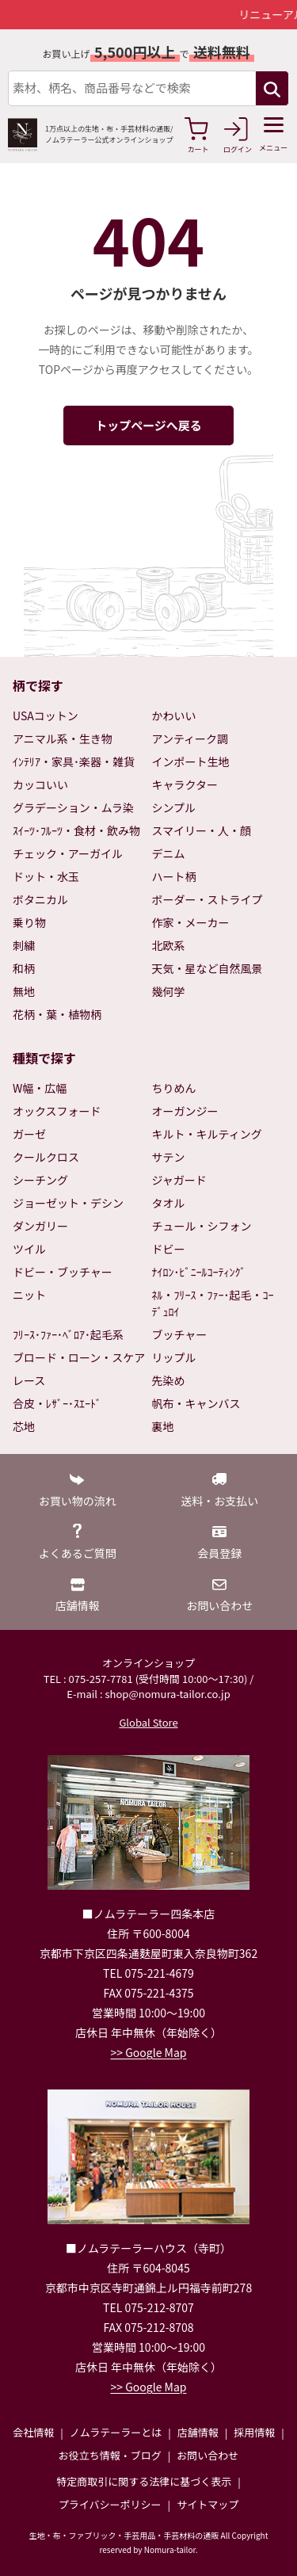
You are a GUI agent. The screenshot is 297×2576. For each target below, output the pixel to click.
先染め (168, 1380)
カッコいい (40, 784)
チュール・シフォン (202, 1226)
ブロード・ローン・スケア (79, 1357)
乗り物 (29, 922)
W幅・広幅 (40, 1088)
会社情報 (33, 2432)
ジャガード (179, 1180)
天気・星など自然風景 (207, 968)
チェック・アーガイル (68, 853)
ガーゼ (29, 1134)
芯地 (24, 1426)
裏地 (163, 1426)
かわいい (174, 715)
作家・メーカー (191, 922)
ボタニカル (40, 899)
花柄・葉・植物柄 (57, 1014)
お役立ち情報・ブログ (110, 2455)
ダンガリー (40, 1226)
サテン (168, 1157)
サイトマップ (207, 2504)
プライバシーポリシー (110, 2504)
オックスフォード (57, 1111)
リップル (174, 1357)
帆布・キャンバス (196, 1403)
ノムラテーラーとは (116, 2432)
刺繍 (24, 945)
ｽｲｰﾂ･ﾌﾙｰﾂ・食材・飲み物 (76, 830)
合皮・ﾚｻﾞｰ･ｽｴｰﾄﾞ (57, 1403)
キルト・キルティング (207, 1134)
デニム (168, 853)
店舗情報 (198, 2432)
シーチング (40, 1180)
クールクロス (46, 1157)
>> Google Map (149, 2052)
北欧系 (168, 945)
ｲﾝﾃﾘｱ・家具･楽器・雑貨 (74, 761)
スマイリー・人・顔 (202, 830)
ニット (29, 1295)
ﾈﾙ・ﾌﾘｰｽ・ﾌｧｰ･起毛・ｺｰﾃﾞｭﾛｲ (213, 1303)
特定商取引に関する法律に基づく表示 (143, 2481)
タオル (168, 1203)
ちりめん (174, 1088)
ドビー (168, 1249)
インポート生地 (191, 761)
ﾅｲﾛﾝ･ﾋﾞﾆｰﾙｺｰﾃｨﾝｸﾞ (199, 1272)
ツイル (29, 1249)
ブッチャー (180, 1334)
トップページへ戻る (148, 425)
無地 (24, 991)
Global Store (148, 1722)
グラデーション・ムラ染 (73, 807)
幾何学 (168, 991)
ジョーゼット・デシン (68, 1203)
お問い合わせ (207, 2455)
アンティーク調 (190, 738)
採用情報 (254, 2432)
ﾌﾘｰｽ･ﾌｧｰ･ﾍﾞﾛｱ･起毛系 (68, 1334)
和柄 (24, 968)
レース (29, 1380)
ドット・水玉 (46, 876)
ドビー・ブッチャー (62, 1272)
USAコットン (45, 715)
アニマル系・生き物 (62, 738)
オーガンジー (185, 1111)
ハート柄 (174, 876)
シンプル (174, 807)
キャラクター (185, 784)
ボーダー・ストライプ (207, 899)
